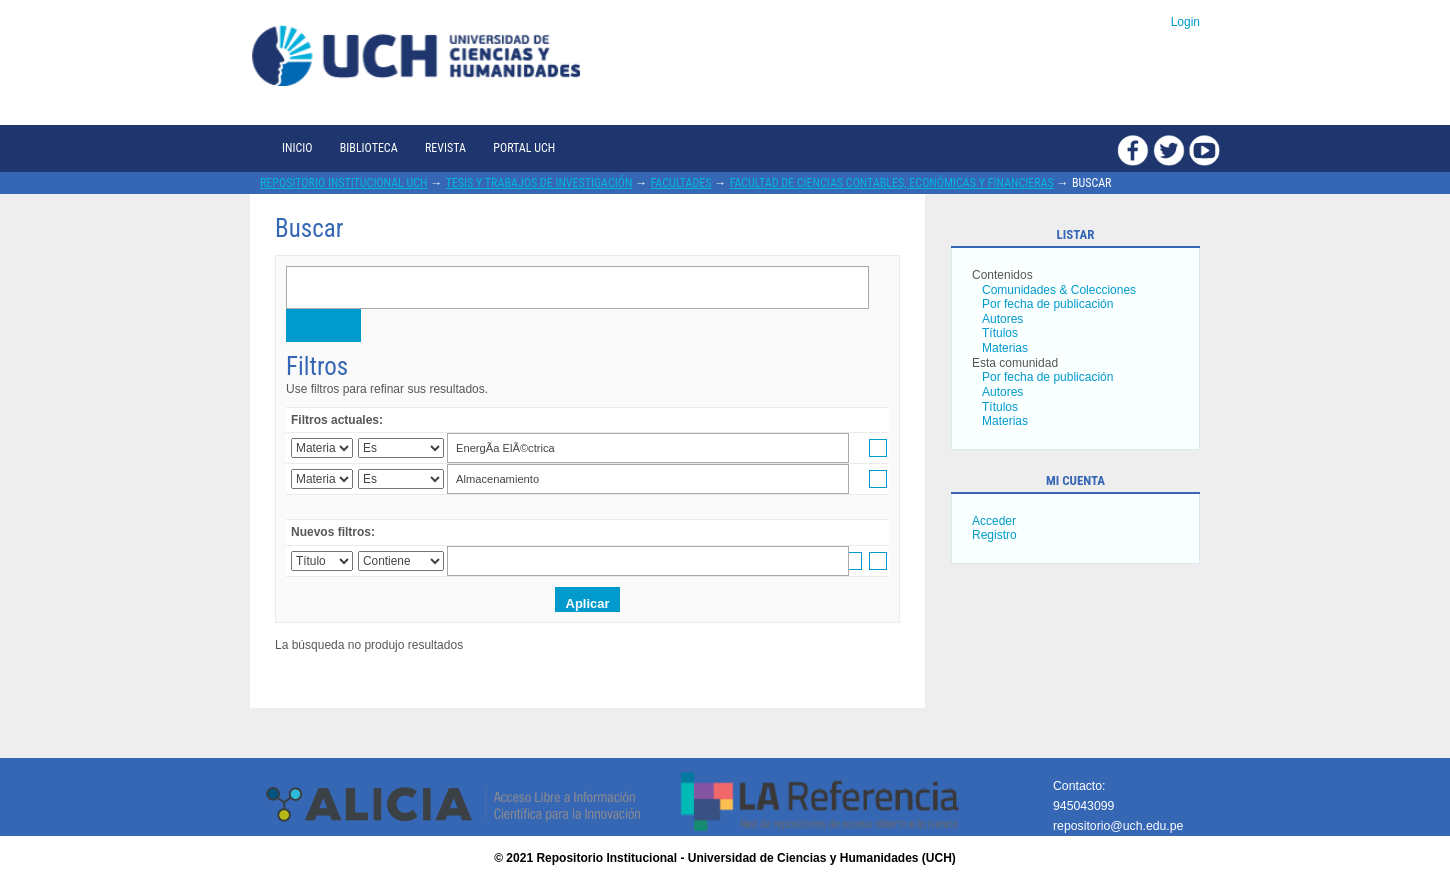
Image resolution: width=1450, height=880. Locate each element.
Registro (994, 535)
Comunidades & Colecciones (1059, 290)
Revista (445, 148)
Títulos (1000, 333)
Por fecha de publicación (1047, 304)
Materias (1005, 348)
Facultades (681, 183)
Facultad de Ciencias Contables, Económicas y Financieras (892, 183)
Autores (1002, 319)
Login (1185, 22)
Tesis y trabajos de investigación (539, 183)
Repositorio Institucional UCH (344, 183)
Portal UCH (524, 148)
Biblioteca (369, 148)
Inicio (297, 148)
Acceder (994, 521)
